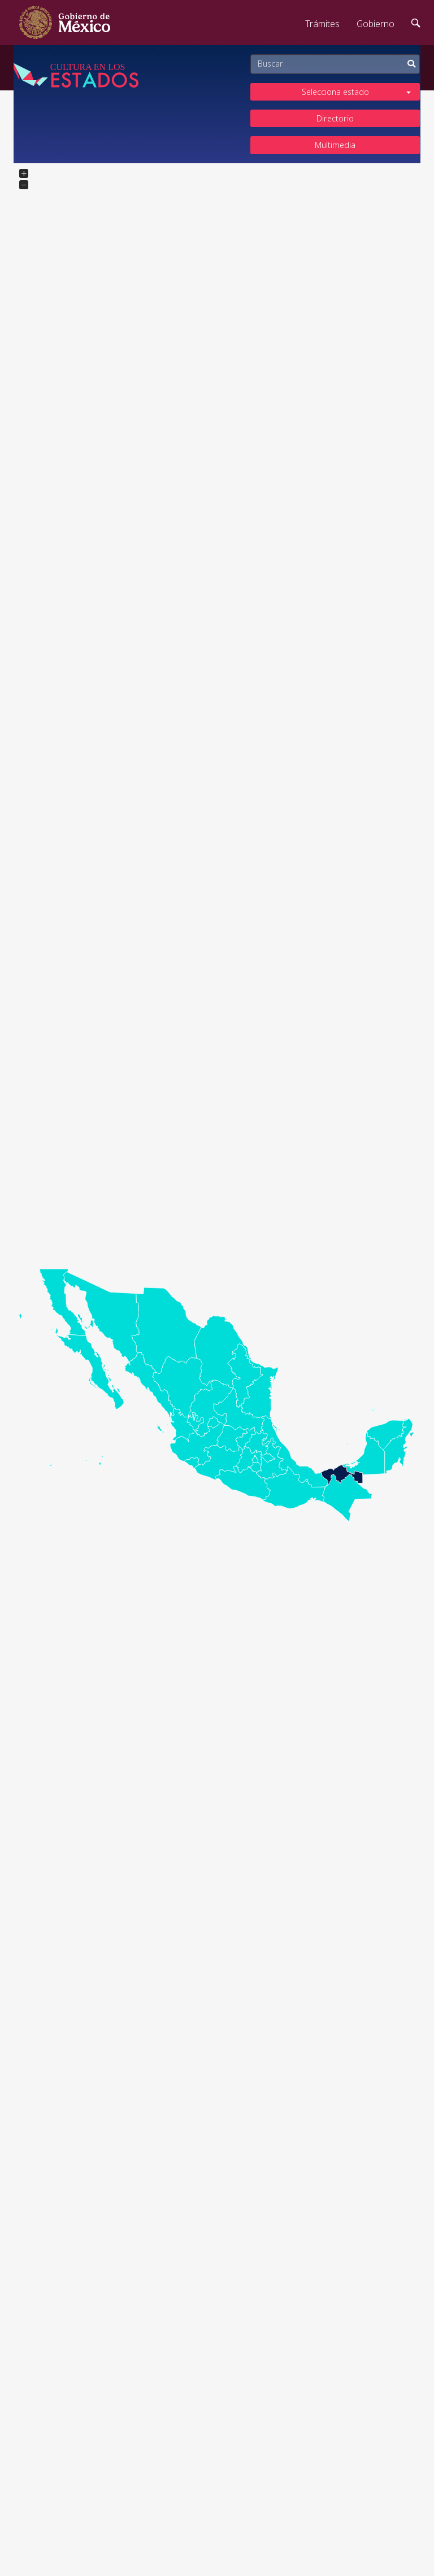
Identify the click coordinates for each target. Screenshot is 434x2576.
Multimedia (335, 145)
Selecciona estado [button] (356, 91)
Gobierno (375, 24)
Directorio (335, 118)
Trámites (322, 24)
